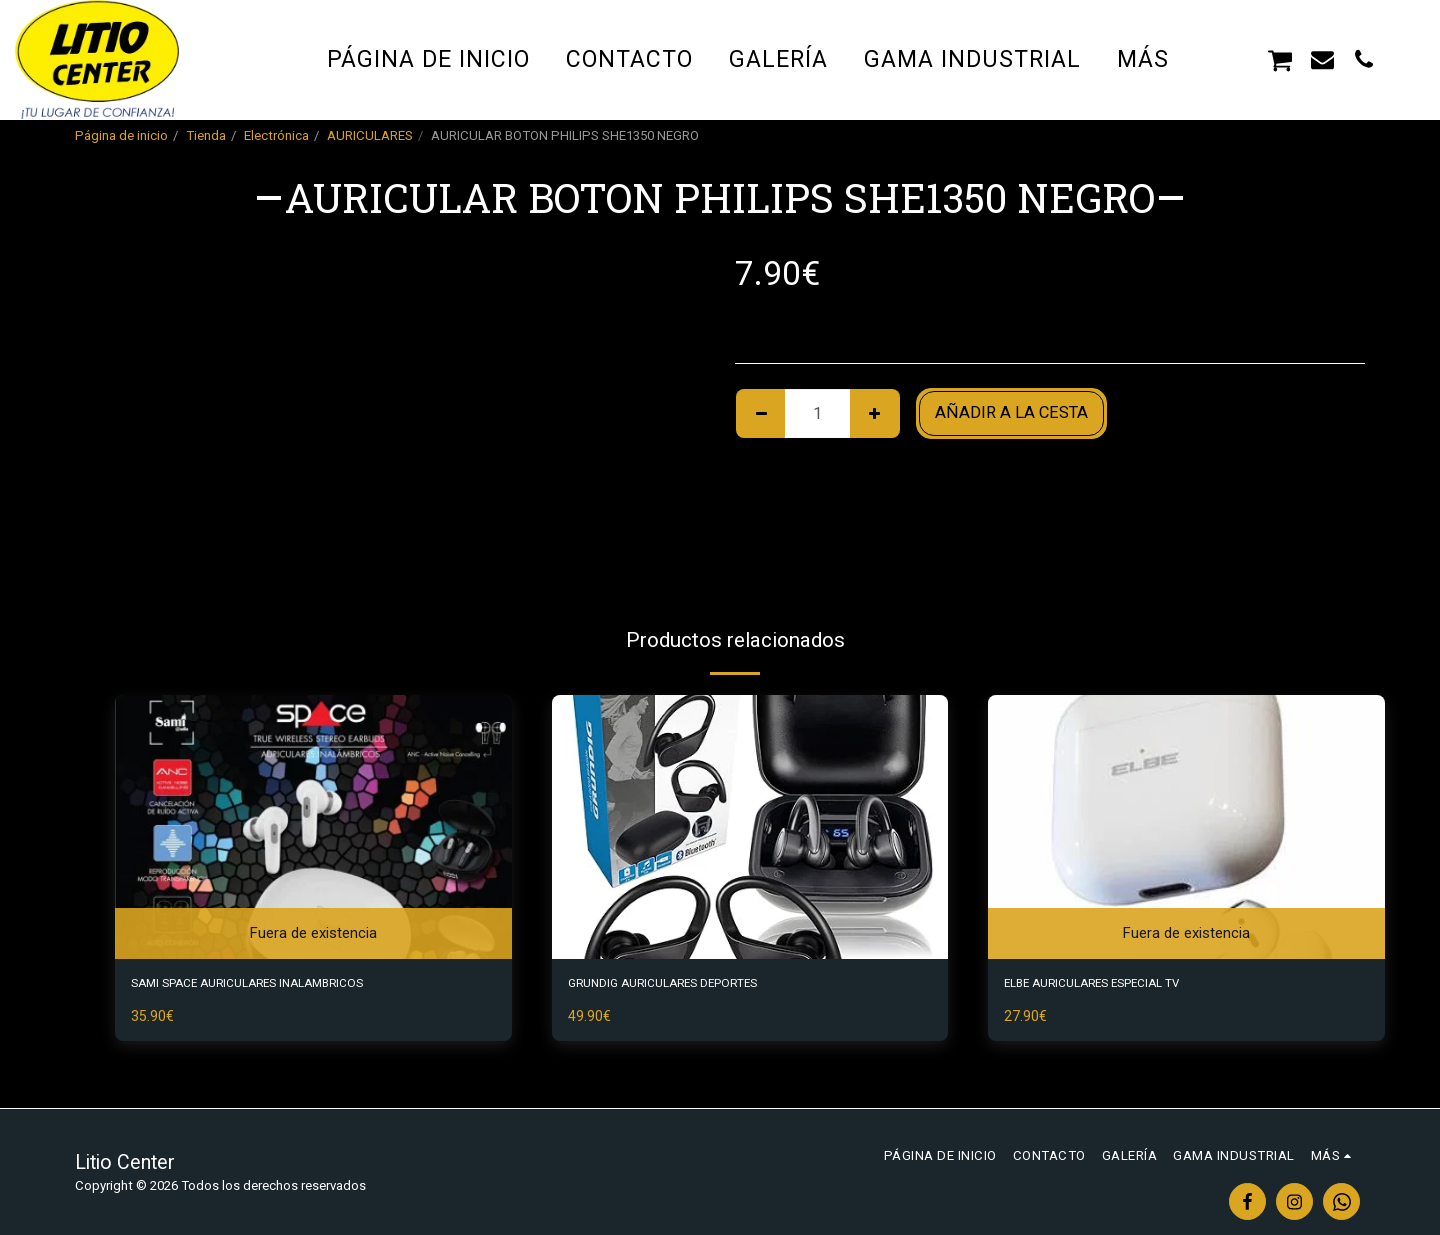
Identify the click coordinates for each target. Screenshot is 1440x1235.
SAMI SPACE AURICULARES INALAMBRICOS (296, 986)
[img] (313, 827)
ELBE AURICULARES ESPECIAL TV (1130, 986)
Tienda (206, 135)
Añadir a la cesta (1011, 412)
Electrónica (276, 135)
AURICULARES (370, 135)
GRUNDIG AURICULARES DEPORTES (701, 986)
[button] (1238, 59)
